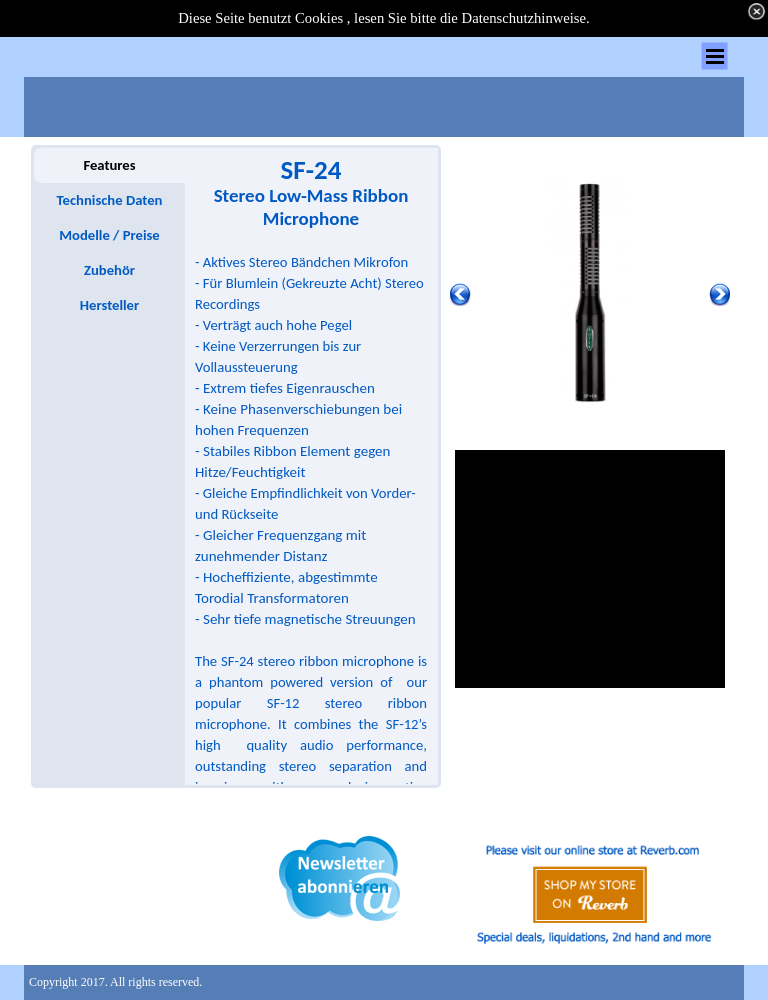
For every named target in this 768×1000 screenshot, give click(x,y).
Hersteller (109, 305)
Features (109, 165)
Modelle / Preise (109, 235)
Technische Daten (110, 200)
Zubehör (109, 270)
